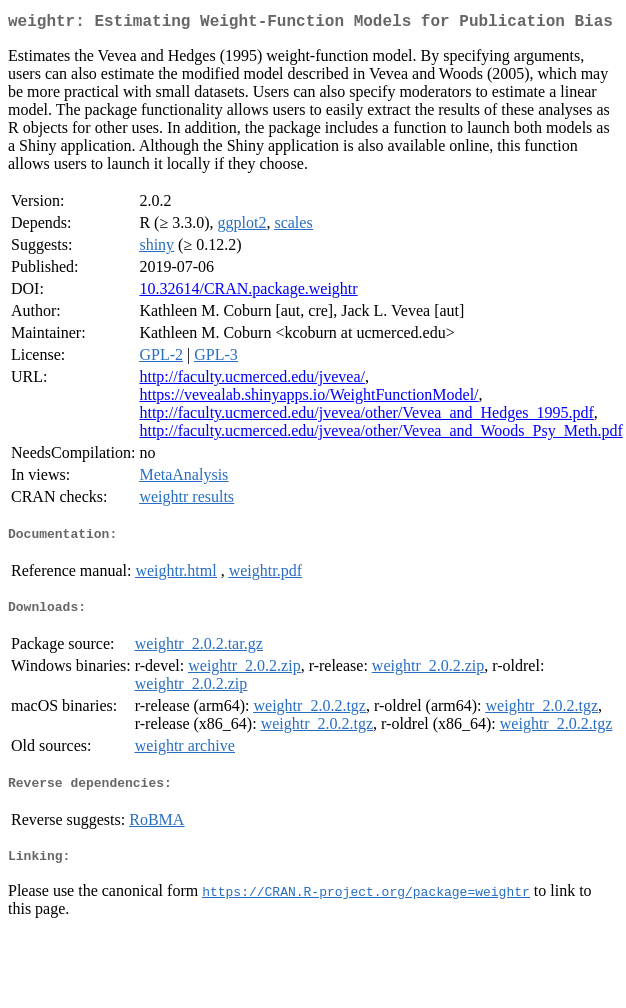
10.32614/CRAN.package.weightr (248, 292)
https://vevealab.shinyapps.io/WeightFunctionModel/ (308, 398)
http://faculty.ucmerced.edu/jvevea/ (252, 380)
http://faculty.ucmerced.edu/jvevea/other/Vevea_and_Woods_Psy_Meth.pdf (380, 434)
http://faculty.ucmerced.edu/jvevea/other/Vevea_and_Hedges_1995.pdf (366, 416)
